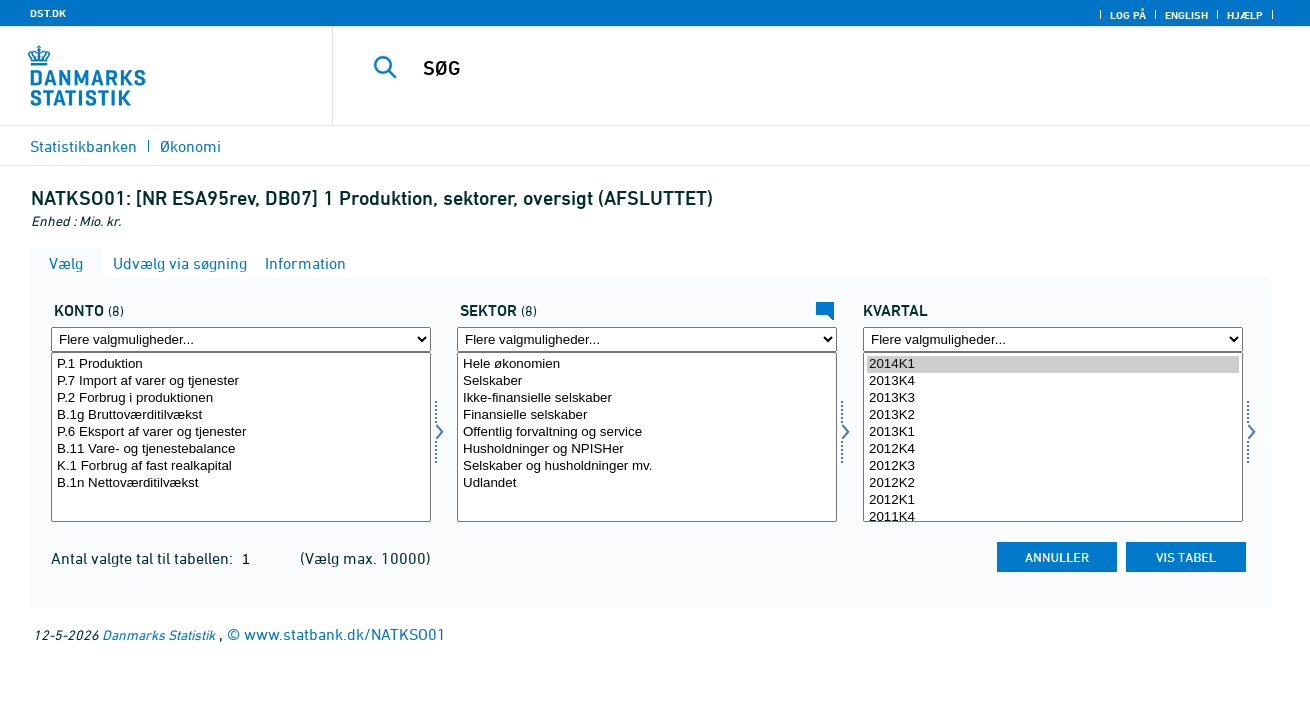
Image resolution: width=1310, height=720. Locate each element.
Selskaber (647, 381)
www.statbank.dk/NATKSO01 (345, 634)
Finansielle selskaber (647, 415)
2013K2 (1053, 415)
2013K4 (1053, 381)
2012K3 (1053, 466)
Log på (1128, 15)
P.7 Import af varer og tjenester (241, 381)
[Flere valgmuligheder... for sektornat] (647, 339)
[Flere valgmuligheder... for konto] (241, 339)
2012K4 (1053, 449)
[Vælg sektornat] (647, 437)
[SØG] (800, 68)
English (1186, 15)
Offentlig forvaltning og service (647, 432)
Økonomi (190, 146)
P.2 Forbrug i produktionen (241, 398)
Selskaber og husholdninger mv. (647, 466)
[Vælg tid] (1053, 437)
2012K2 (1053, 483)
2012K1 (1053, 500)
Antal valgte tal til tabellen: (144, 558)
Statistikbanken (83, 146)
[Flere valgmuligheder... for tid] (1053, 339)
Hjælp (1245, 15)
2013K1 (1053, 432)
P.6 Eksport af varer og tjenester (241, 432)
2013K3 (1053, 398)
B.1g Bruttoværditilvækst (241, 415)
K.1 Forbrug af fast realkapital (241, 466)
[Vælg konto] (241, 437)
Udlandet (647, 483)
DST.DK (48, 13)
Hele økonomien (647, 364)
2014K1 (1053, 364)
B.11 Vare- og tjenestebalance (241, 449)
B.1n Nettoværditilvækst (241, 483)
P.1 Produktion (241, 364)
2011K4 (1053, 517)
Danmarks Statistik (158, 634)
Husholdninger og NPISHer (647, 449)
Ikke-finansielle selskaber (647, 398)
